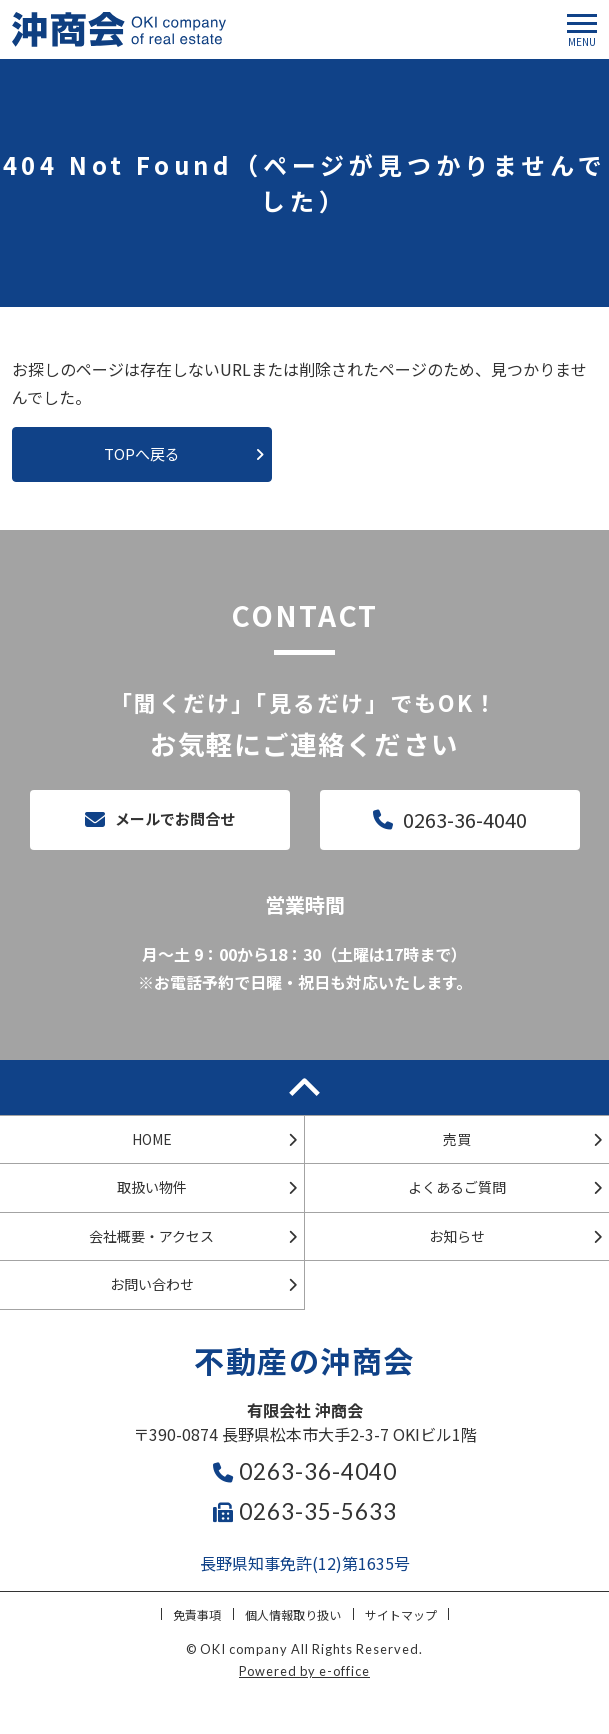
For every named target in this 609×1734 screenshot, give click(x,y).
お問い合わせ (152, 1284)
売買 (457, 1139)
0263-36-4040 (465, 819)
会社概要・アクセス (151, 1236)
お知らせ (457, 1236)
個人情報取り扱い (293, 1614)
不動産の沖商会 (304, 1360)
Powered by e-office (304, 1671)
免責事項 (197, 1614)
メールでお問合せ (175, 818)
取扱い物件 (152, 1187)
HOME (152, 1139)
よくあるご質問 (457, 1187)
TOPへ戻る (142, 453)
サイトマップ (401, 1614)
